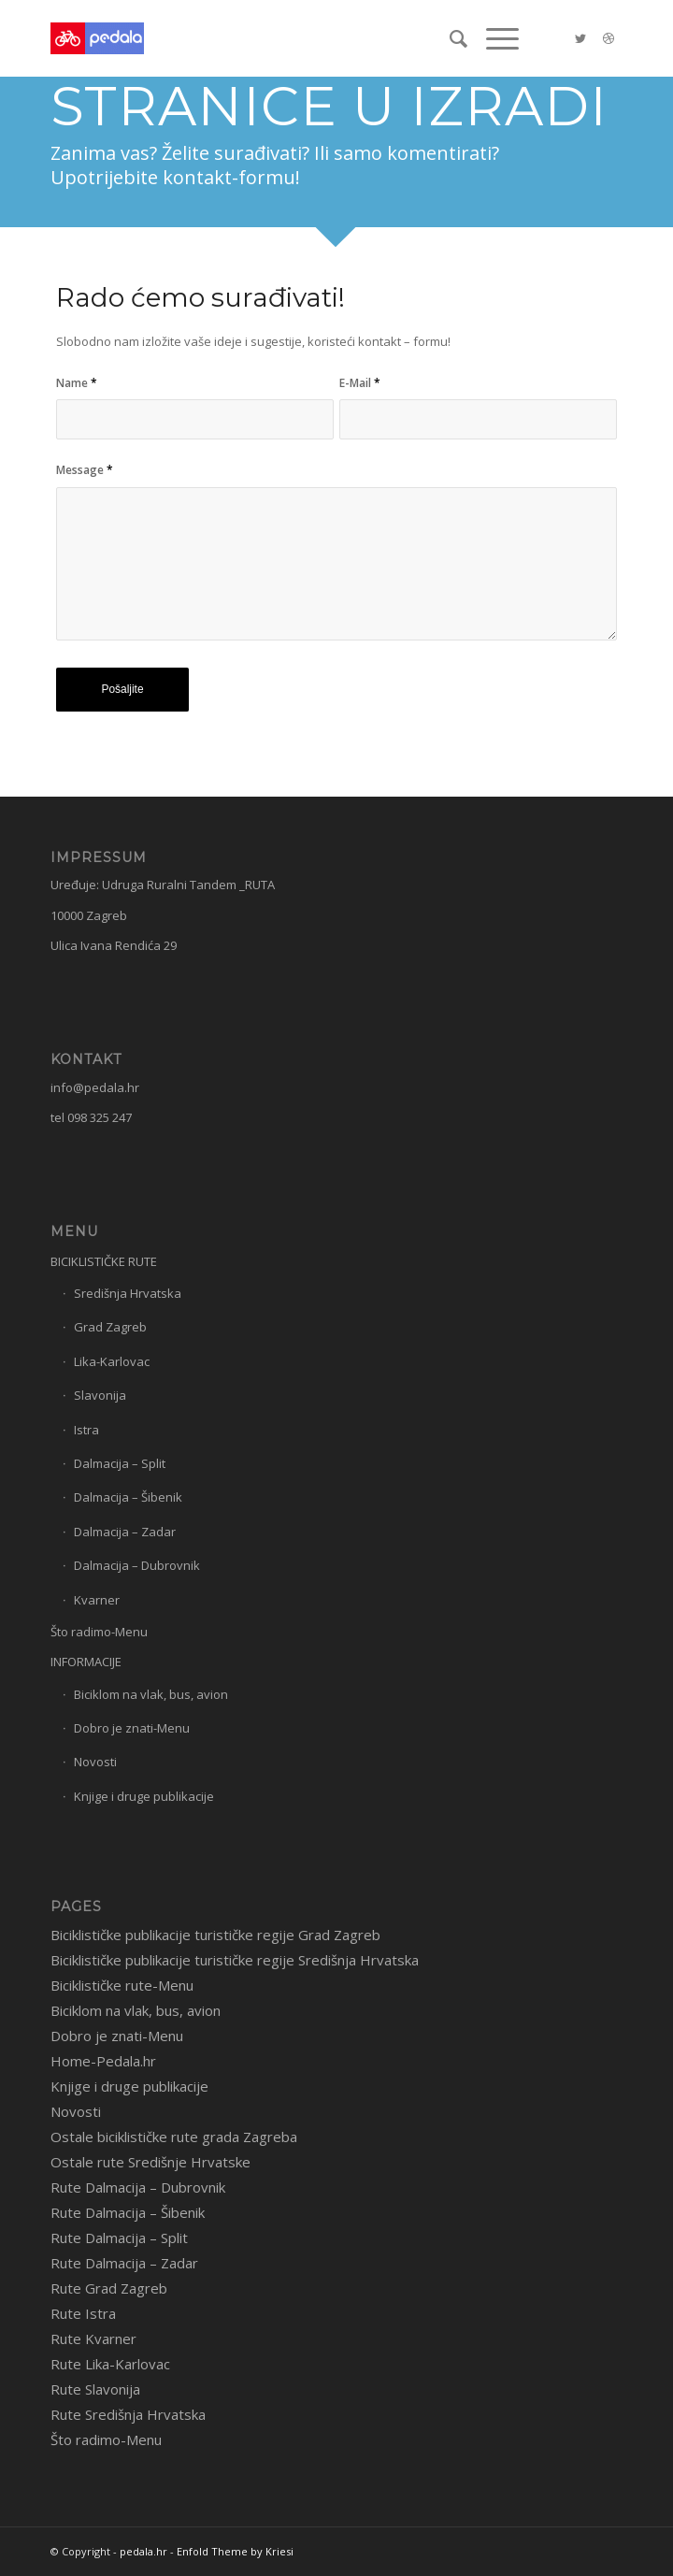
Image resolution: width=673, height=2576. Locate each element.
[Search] (449, 38)
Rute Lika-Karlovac (110, 2363)
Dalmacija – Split (119, 1463)
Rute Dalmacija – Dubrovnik (137, 2187)
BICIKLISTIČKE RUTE (103, 1261)
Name (76, 383)
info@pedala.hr (94, 1087)
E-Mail (359, 383)
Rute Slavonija (95, 2389)
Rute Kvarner (93, 2338)
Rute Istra (83, 2313)
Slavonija (100, 1395)
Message (84, 470)
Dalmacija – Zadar (125, 1531)
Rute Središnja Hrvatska (128, 2414)
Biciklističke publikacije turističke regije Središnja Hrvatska (234, 1959)
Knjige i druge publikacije (144, 1796)
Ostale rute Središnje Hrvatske (150, 2161)
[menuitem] (449, 38)
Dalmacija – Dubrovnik (137, 1565)
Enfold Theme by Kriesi (235, 2551)
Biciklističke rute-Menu (121, 1985)
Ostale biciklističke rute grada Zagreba (173, 2136)
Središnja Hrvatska (127, 1293)
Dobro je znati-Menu (132, 1728)
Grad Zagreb (110, 1326)
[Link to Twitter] (580, 38)
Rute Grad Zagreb (108, 2288)
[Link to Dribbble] (608, 38)
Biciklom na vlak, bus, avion (151, 1694)
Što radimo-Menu (99, 1631)
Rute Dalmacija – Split (119, 2237)
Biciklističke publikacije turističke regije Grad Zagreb (215, 1934)
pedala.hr (143, 2551)
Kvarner (97, 1599)
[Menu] (493, 38)
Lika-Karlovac (112, 1361)
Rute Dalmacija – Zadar (124, 2262)
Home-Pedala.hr (103, 2060)
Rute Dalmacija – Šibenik (127, 2212)
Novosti (95, 1761)
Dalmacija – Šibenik (128, 1497)
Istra (86, 1429)
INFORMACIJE (86, 1661)
